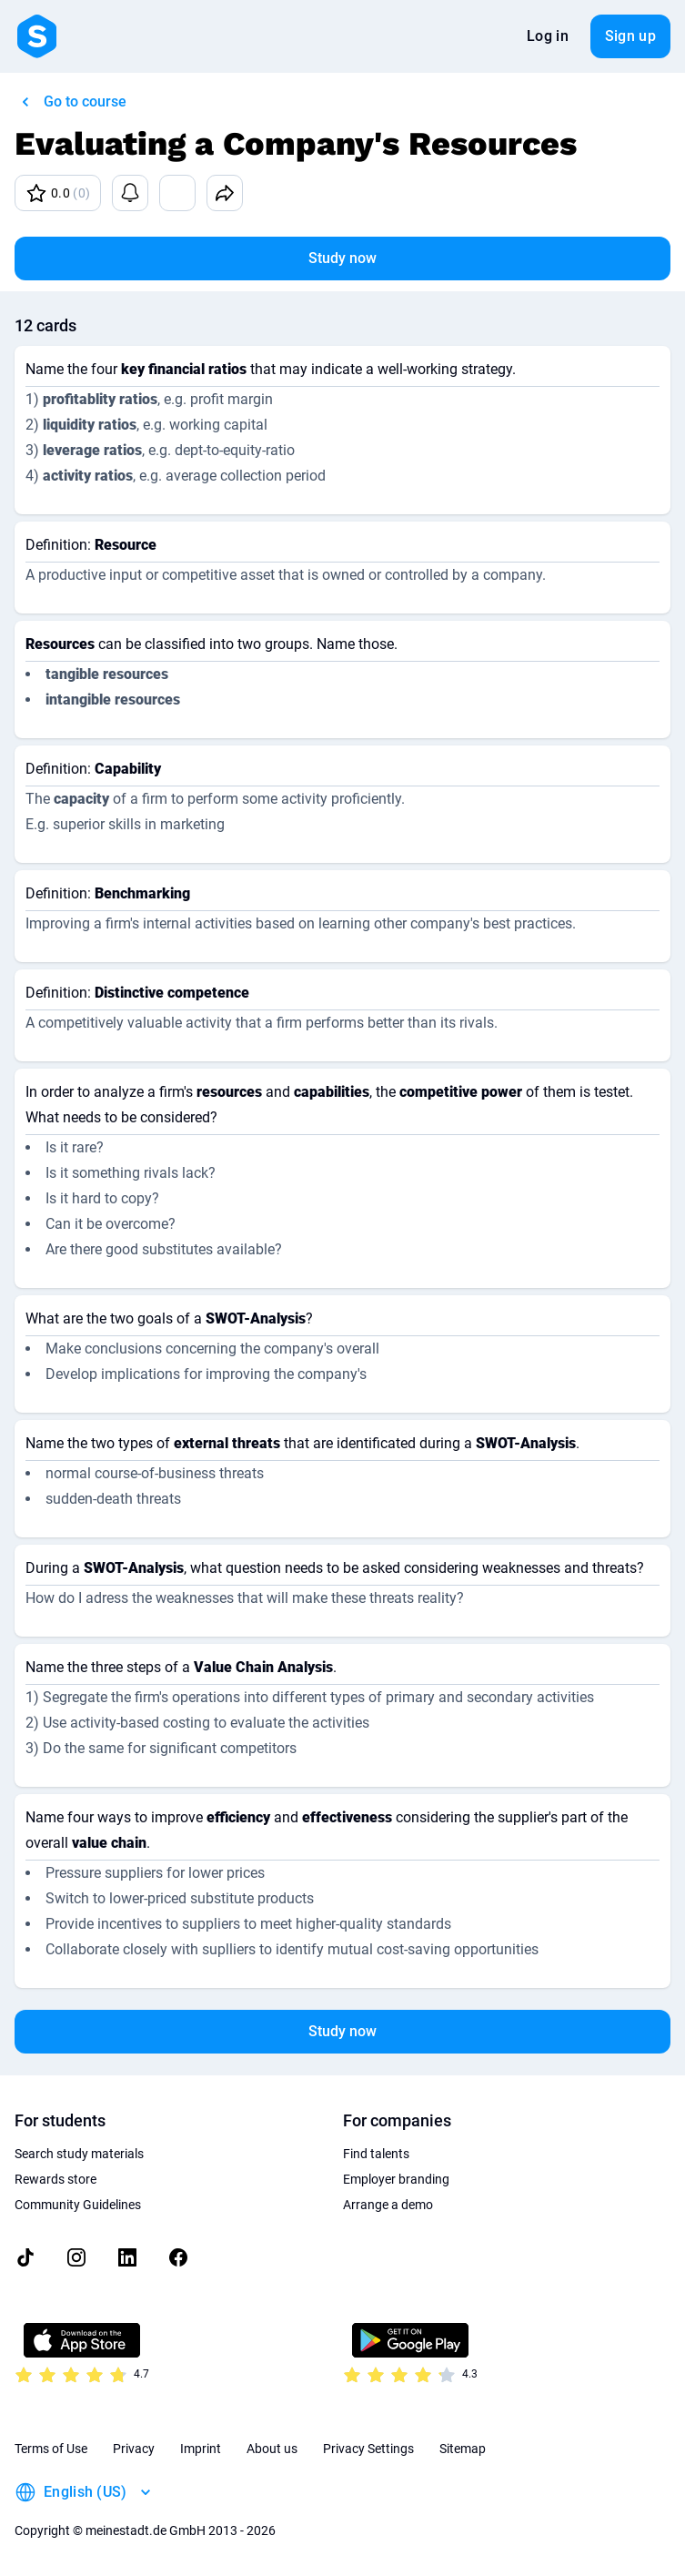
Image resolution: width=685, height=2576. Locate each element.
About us (272, 2448)
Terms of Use (51, 2448)
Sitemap (462, 2448)
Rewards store (55, 2179)
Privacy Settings (368, 2448)
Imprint (200, 2448)
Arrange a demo (388, 2204)
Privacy (134, 2448)
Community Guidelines (78, 2204)
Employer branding (396, 2179)
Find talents (376, 2153)
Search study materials (79, 2153)
